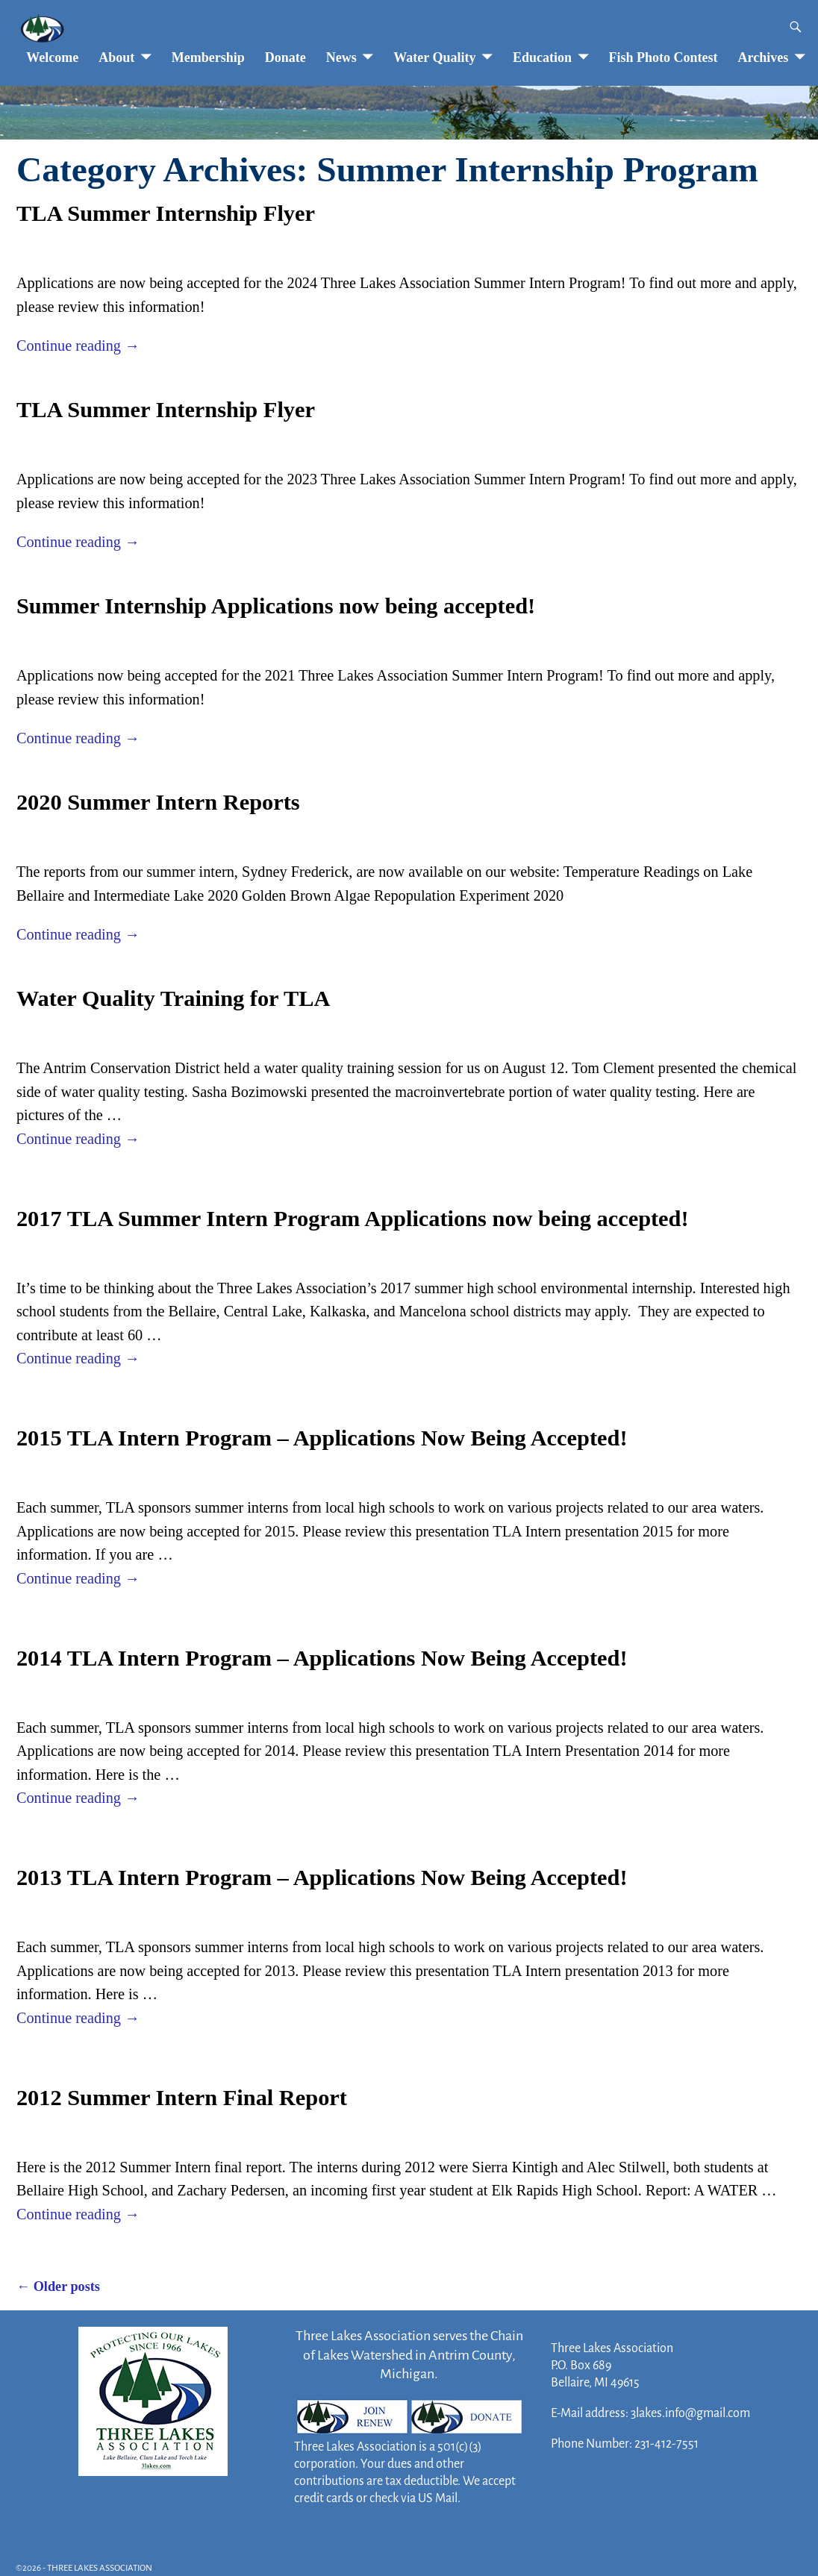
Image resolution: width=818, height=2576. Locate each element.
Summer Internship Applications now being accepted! (275, 606)
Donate (285, 57)
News (341, 57)
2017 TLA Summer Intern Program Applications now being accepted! (352, 1218)
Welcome (52, 57)
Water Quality (434, 57)
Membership (208, 57)
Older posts (58, 2286)
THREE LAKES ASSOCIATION (99, 2568)
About (116, 57)
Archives (763, 57)
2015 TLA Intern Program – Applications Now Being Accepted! (322, 1438)
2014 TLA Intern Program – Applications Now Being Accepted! (322, 1658)
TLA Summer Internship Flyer (165, 213)
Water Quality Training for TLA (173, 998)
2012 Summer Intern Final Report (181, 2097)
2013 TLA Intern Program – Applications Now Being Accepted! (322, 1877)
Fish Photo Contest (663, 57)
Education (542, 57)
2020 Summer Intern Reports (158, 802)
